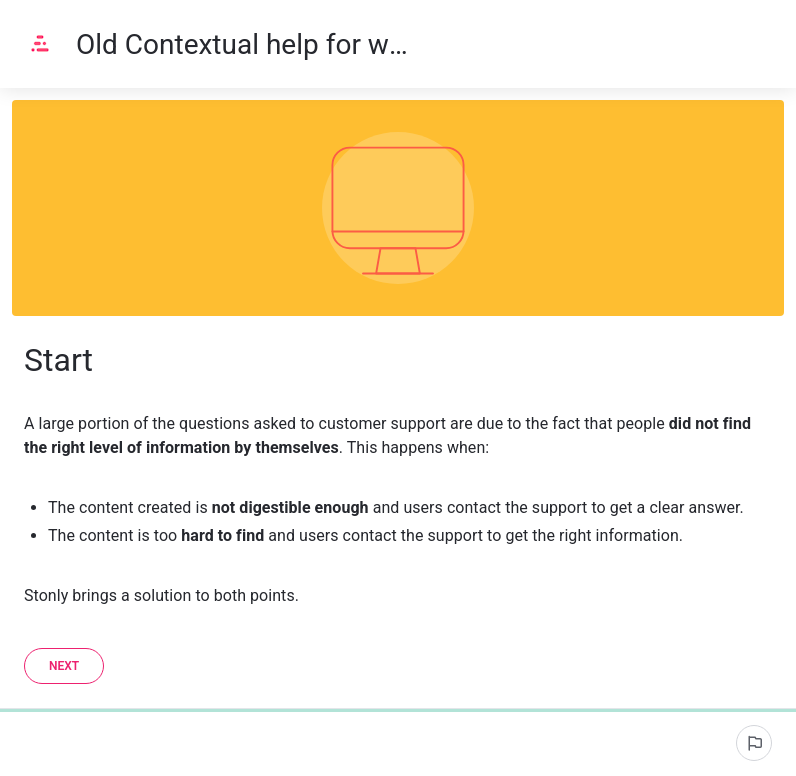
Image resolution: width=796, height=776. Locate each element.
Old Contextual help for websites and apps (249, 44)
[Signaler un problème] (754, 743)
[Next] (64, 666)
